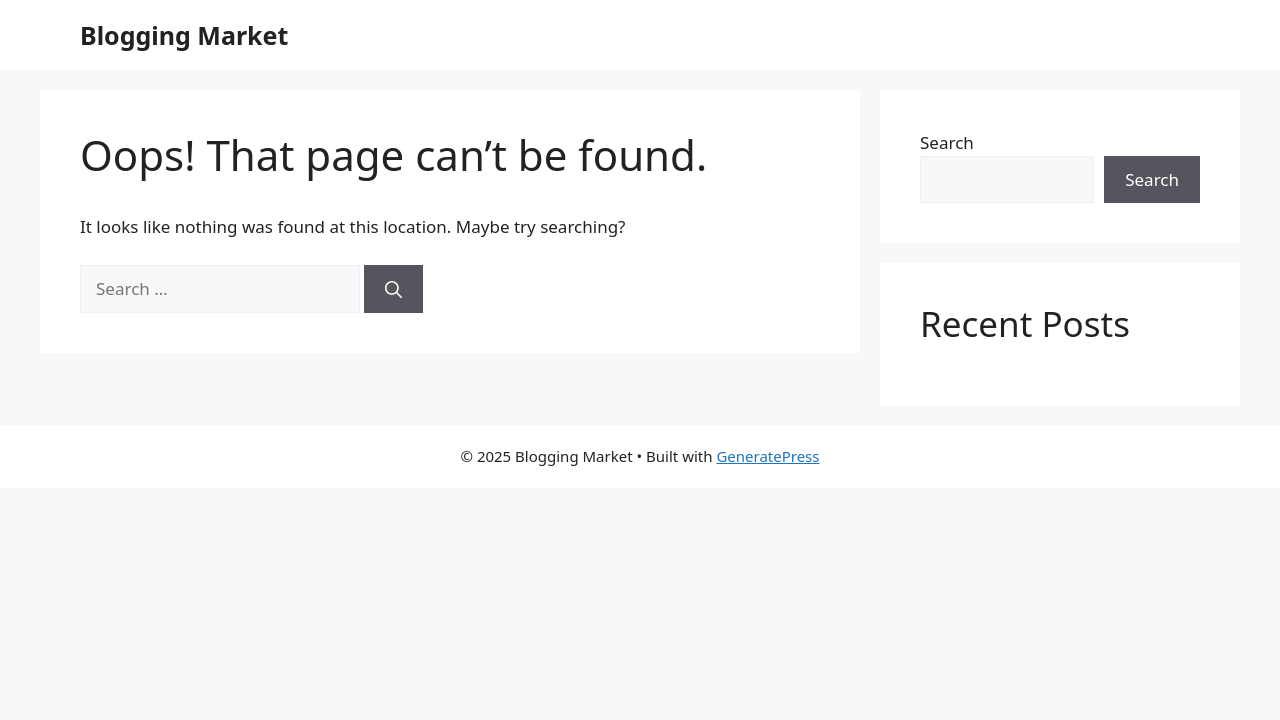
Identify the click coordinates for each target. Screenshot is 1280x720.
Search (947, 142)
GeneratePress (767, 456)
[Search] (393, 289)
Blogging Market (184, 35)
